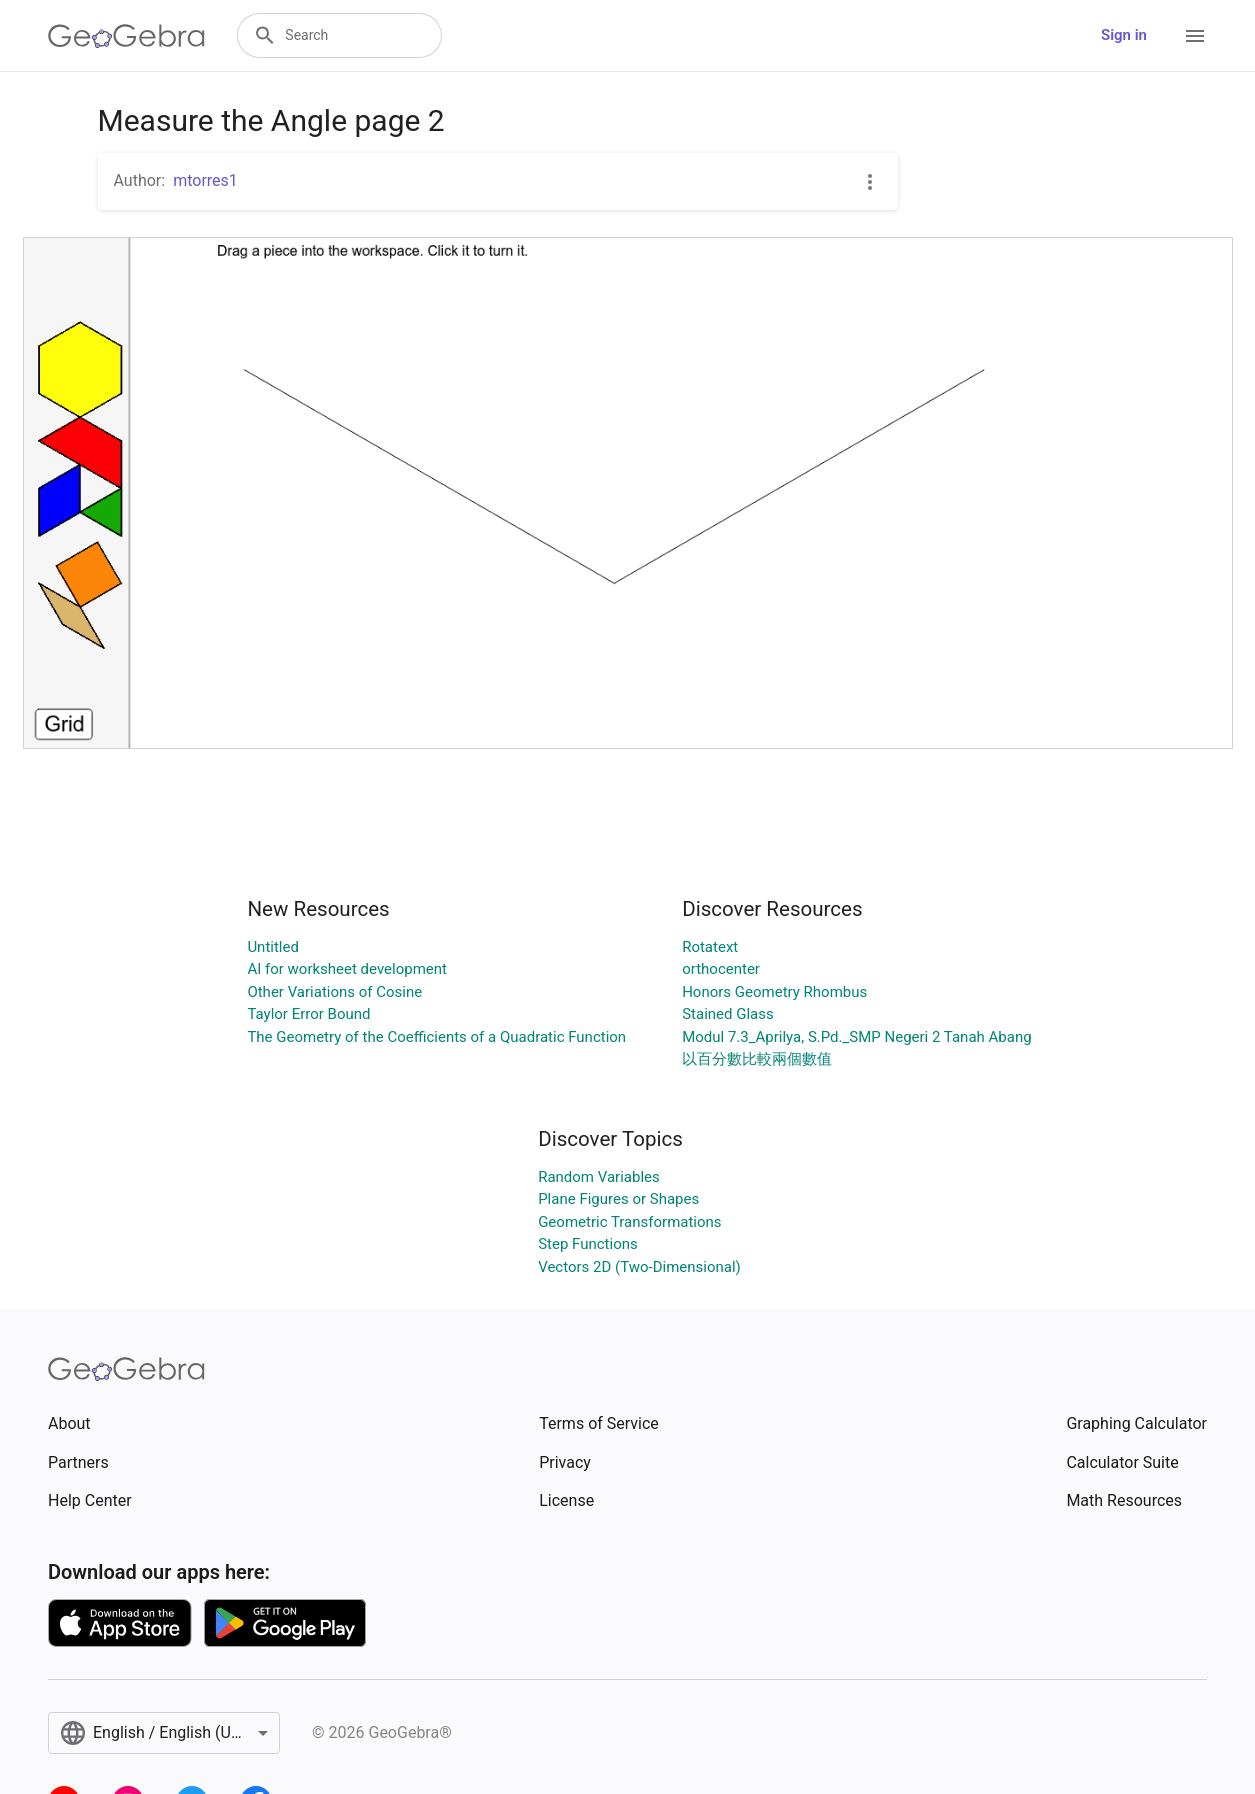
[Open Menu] (1195, 36)
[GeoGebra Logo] (126, 36)
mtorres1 (205, 180)
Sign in (1124, 35)
